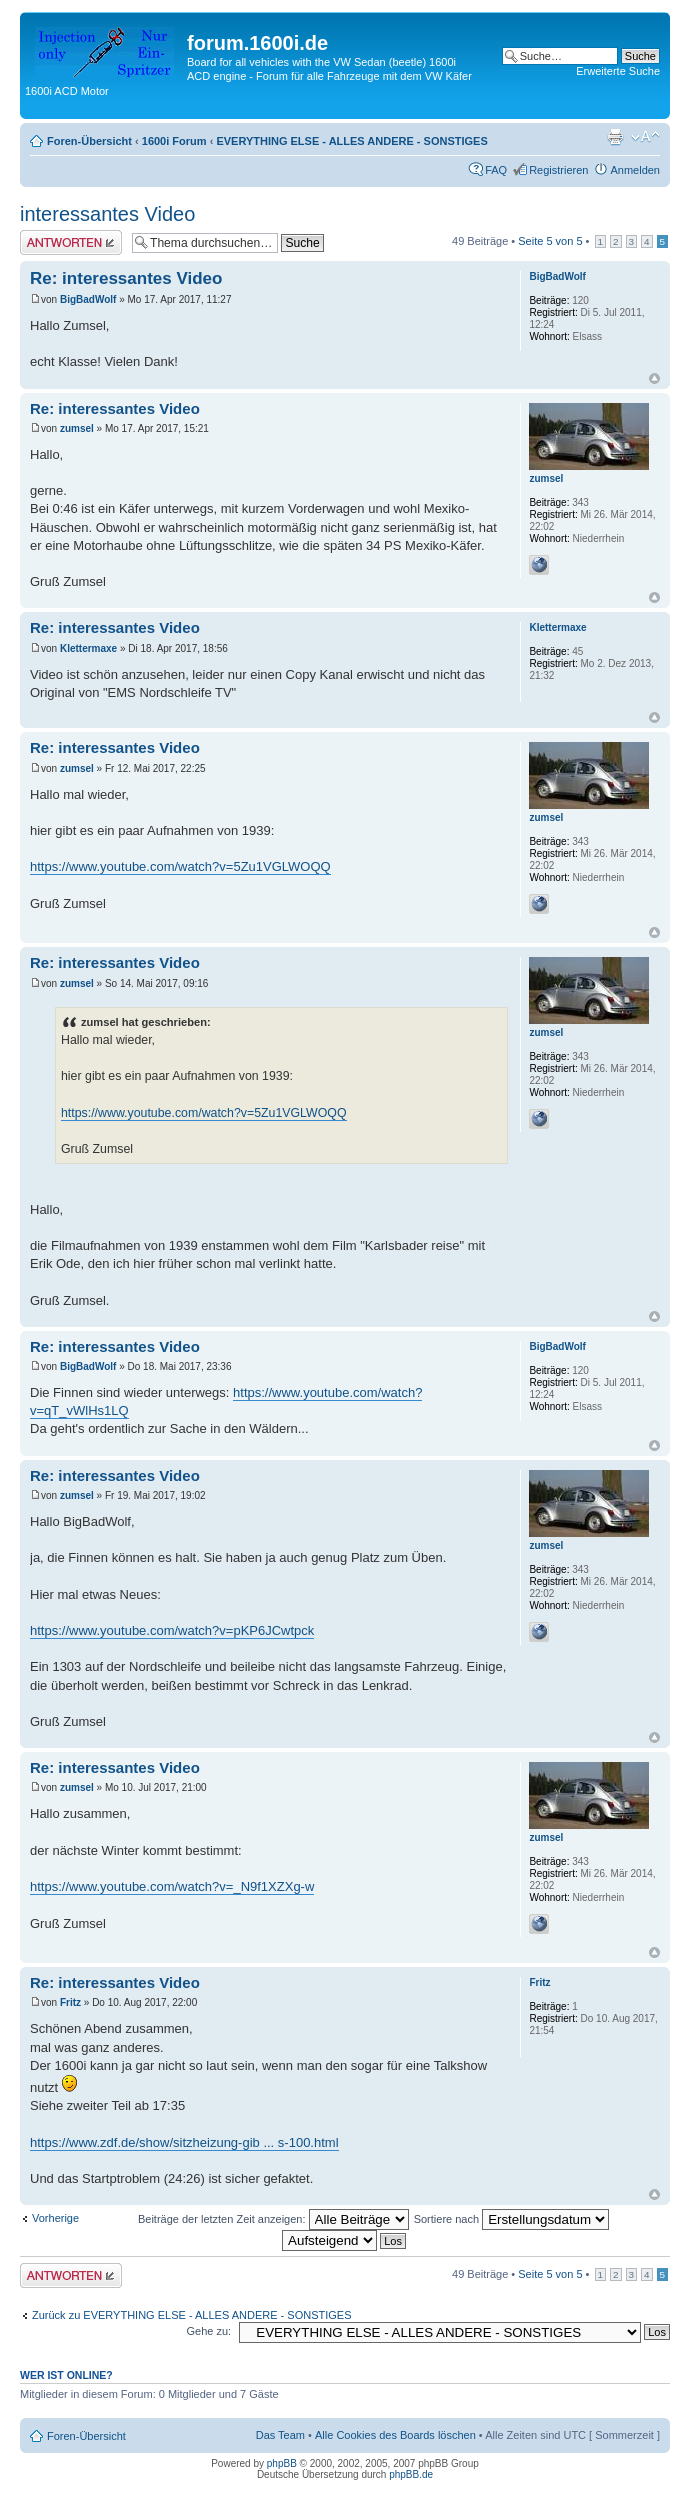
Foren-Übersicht (89, 141)
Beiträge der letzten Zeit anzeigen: (273, 2219)
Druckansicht (615, 137)
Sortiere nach (511, 2219)
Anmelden (635, 170)
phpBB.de (411, 2474)
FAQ (496, 170)
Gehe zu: (208, 2331)
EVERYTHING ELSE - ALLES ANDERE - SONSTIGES (351, 141)
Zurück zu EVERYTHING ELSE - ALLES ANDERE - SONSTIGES (192, 2315)
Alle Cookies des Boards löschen (395, 2435)
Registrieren (558, 170)
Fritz (70, 2002)
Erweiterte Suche (618, 71)
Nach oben (654, 378)
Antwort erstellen (71, 242)
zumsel (77, 428)
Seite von (550, 241)
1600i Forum (174, 141)
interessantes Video (107, 214)
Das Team (280, 2435)
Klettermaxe (88, 648)
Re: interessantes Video (126, 278)
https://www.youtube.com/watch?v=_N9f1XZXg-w (172, 1886)
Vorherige (55, 2218)
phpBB (282, 2463)
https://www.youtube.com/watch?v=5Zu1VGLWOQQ (180, 866)
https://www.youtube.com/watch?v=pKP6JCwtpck (172, 1630)
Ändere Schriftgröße (645, 137)
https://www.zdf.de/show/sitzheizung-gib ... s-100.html (184, 2142)
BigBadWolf (88, 299)
